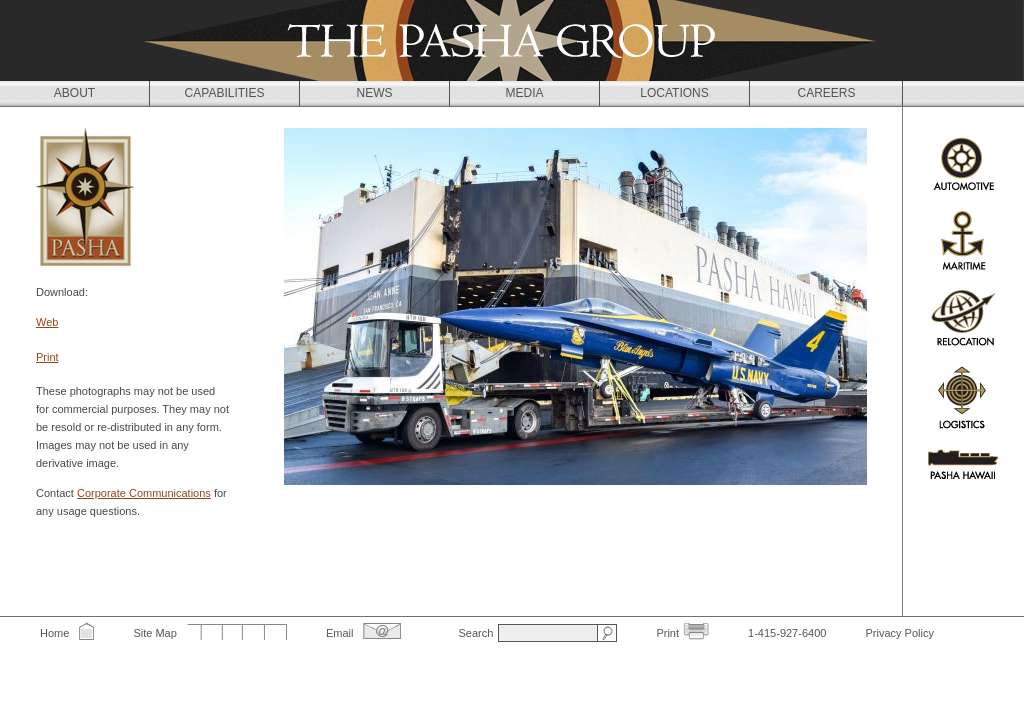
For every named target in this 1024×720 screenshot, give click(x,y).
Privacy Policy (899, 633)
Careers (826, 93)
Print (47, 357)
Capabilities (225, 93)
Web (47, 322)
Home (54, 633)
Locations (674, 93)
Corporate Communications (144, 493)
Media (524, 93)
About (74, 93)
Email (340, 633)
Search (475, 633)
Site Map (154, 633)
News (375, 93)
